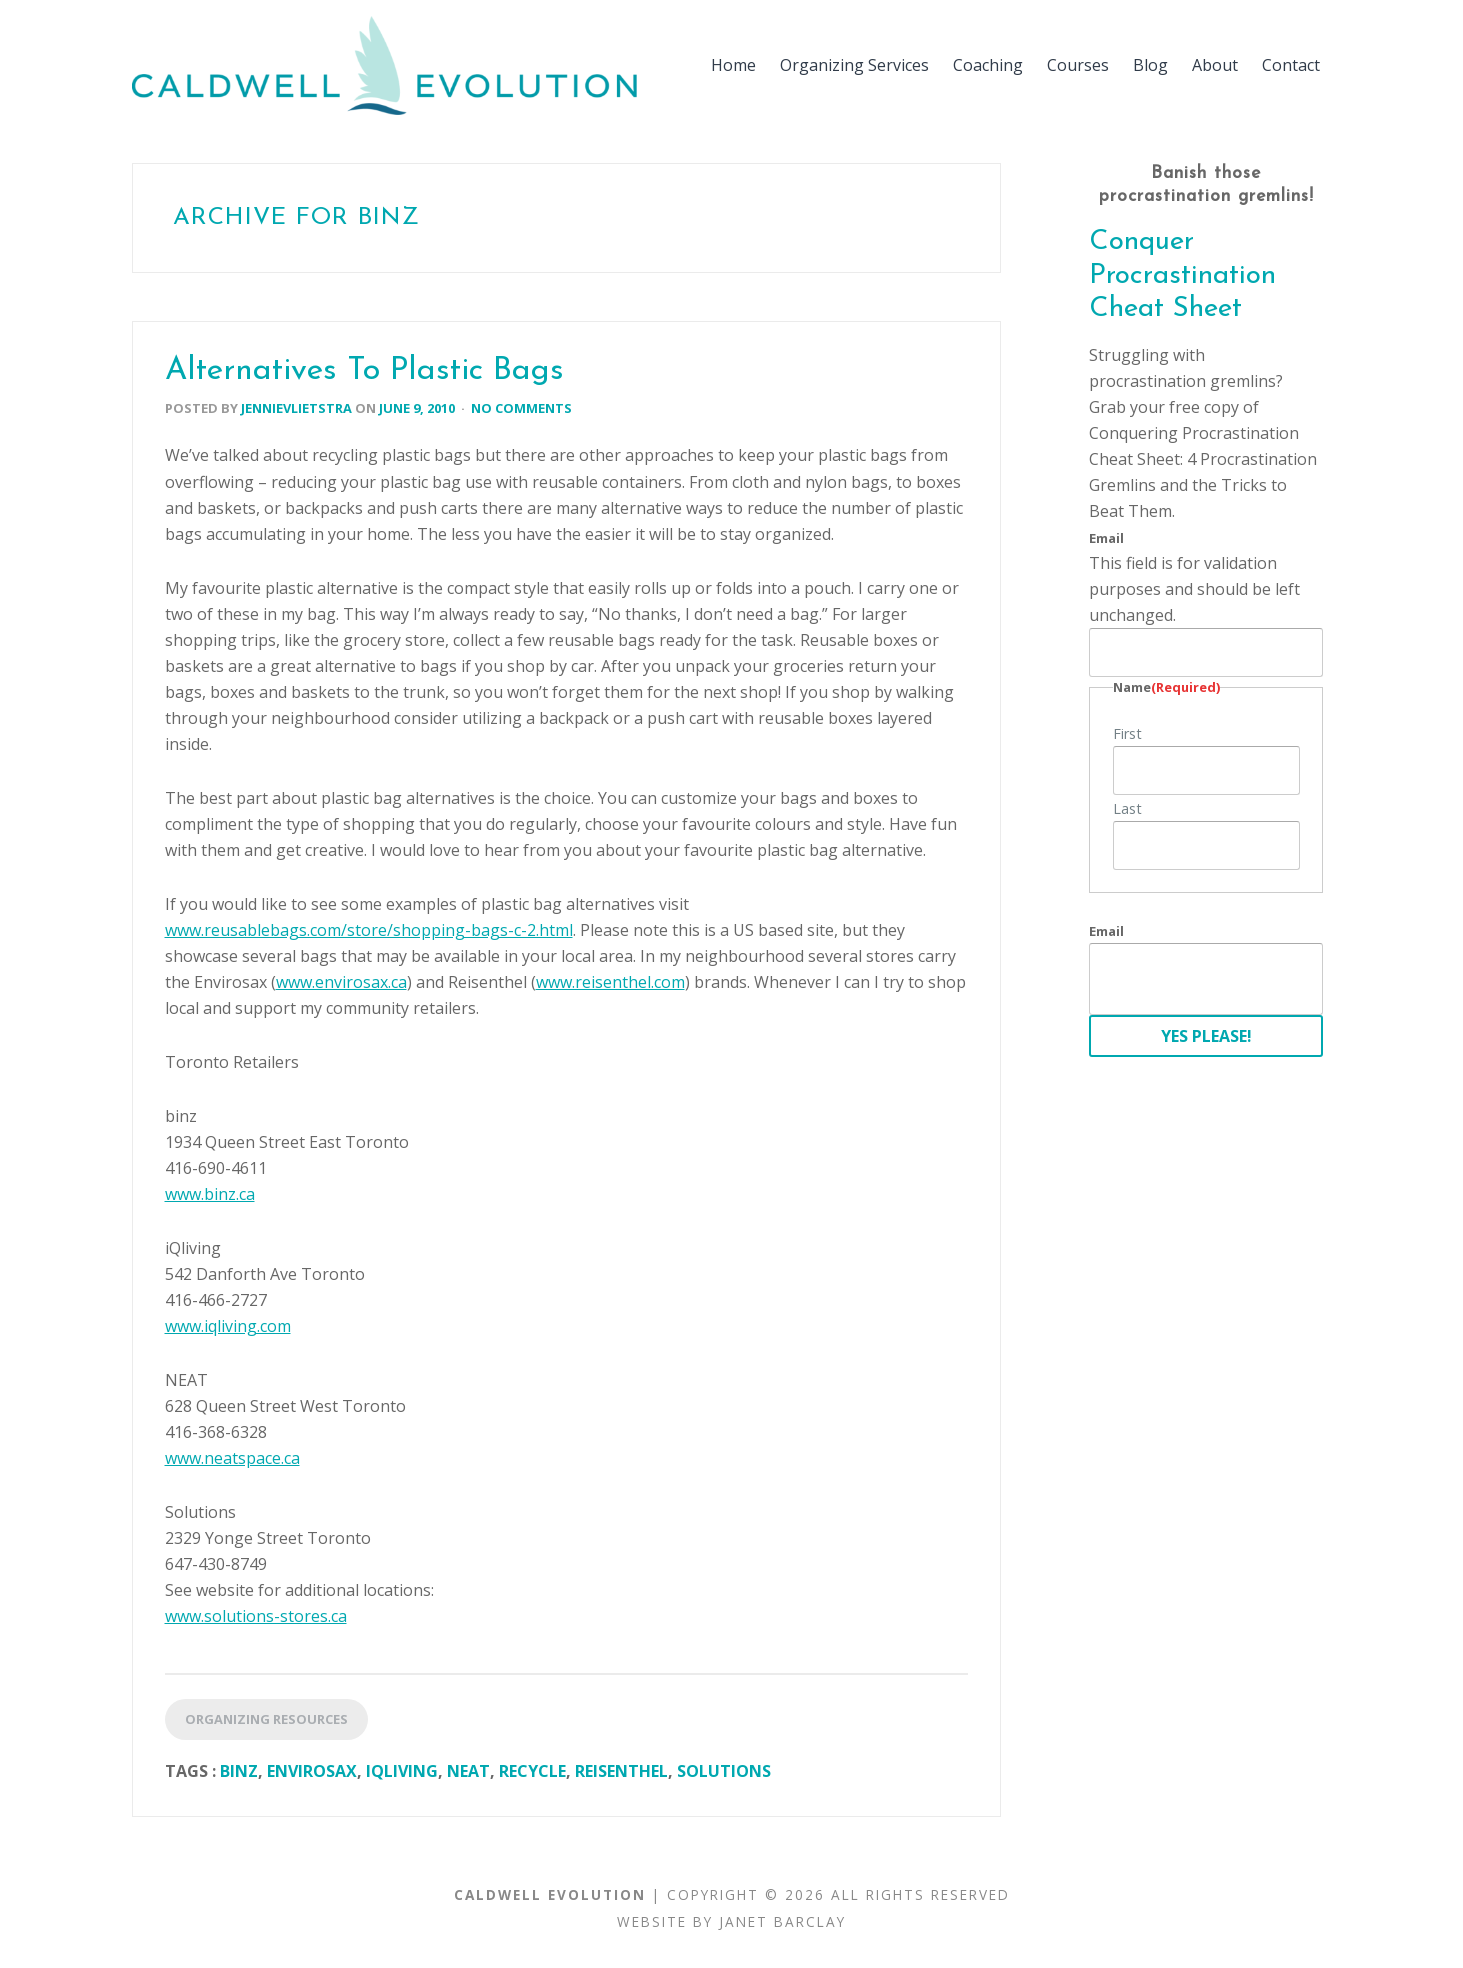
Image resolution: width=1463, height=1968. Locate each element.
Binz (239, 1771)
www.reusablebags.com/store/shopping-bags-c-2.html (369, 930)
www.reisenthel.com (610, 982)
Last (1127, 808)
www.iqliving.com (228, 1326)
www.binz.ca (210, 1194)
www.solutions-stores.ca (256, 1616)
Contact (1291, 65)
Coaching (988, 65)
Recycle (532, 1771)
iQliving (402, 1771)
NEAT (468, 1771)
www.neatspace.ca (232, 1458)
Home (733, 65)
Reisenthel (621, 1771)
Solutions (724, 1771)
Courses (1078, 65)
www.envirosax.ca (341, 982)
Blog (1150, 65)
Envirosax (312, 1771)
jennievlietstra (296, 408)
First (1127, 733)
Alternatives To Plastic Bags (364, 371)
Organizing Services (854, 65)
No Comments (521, 408)
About (1215, 65)
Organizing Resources (266, 1719)
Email (1106, 538)
